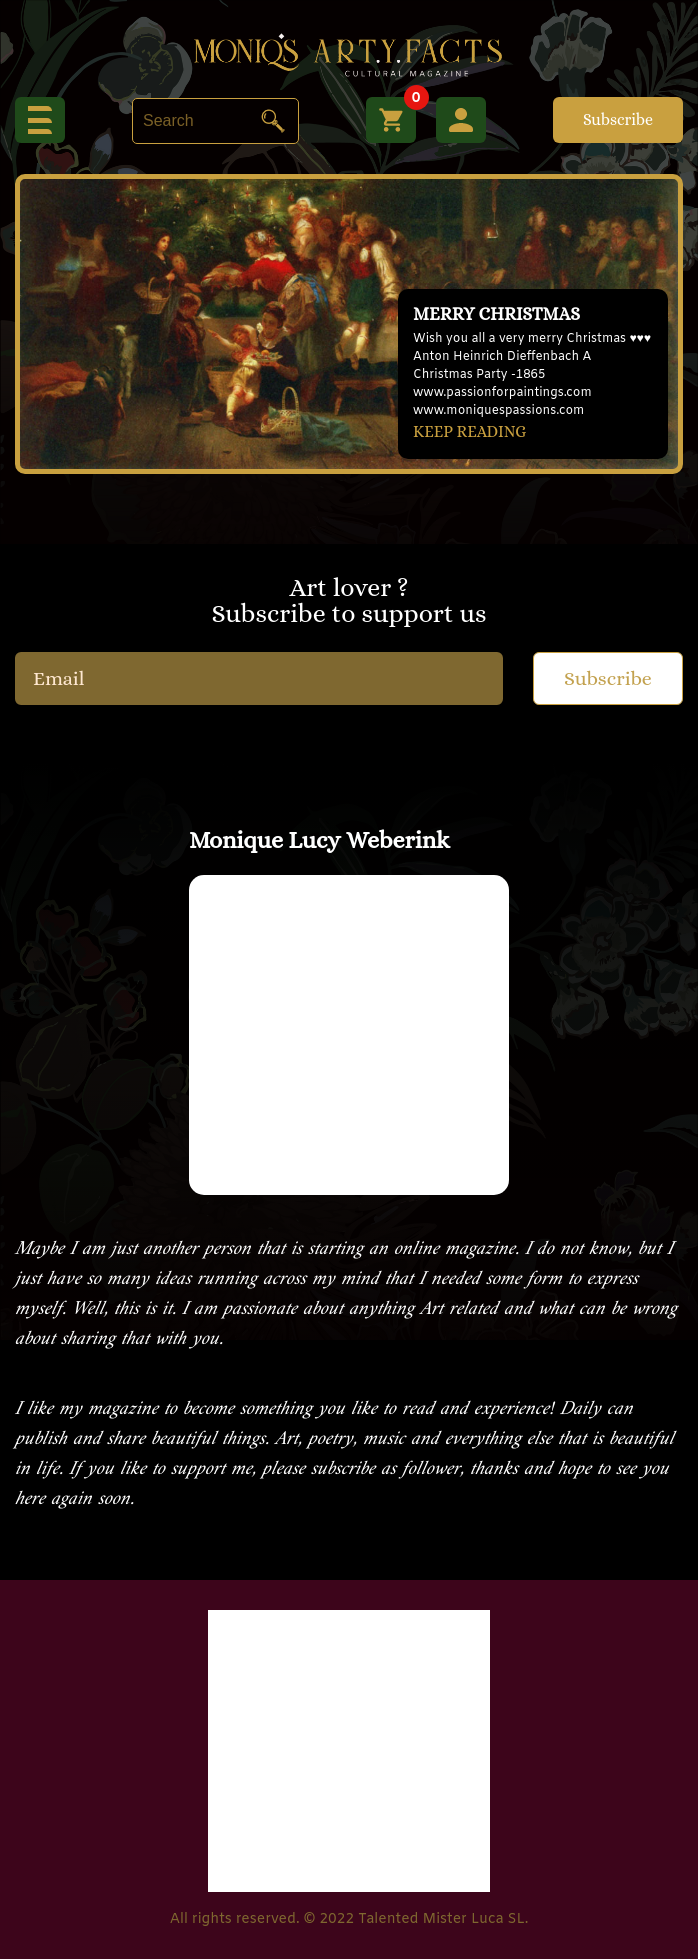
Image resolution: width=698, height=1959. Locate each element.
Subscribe (618, 119)
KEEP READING (469, 431)
